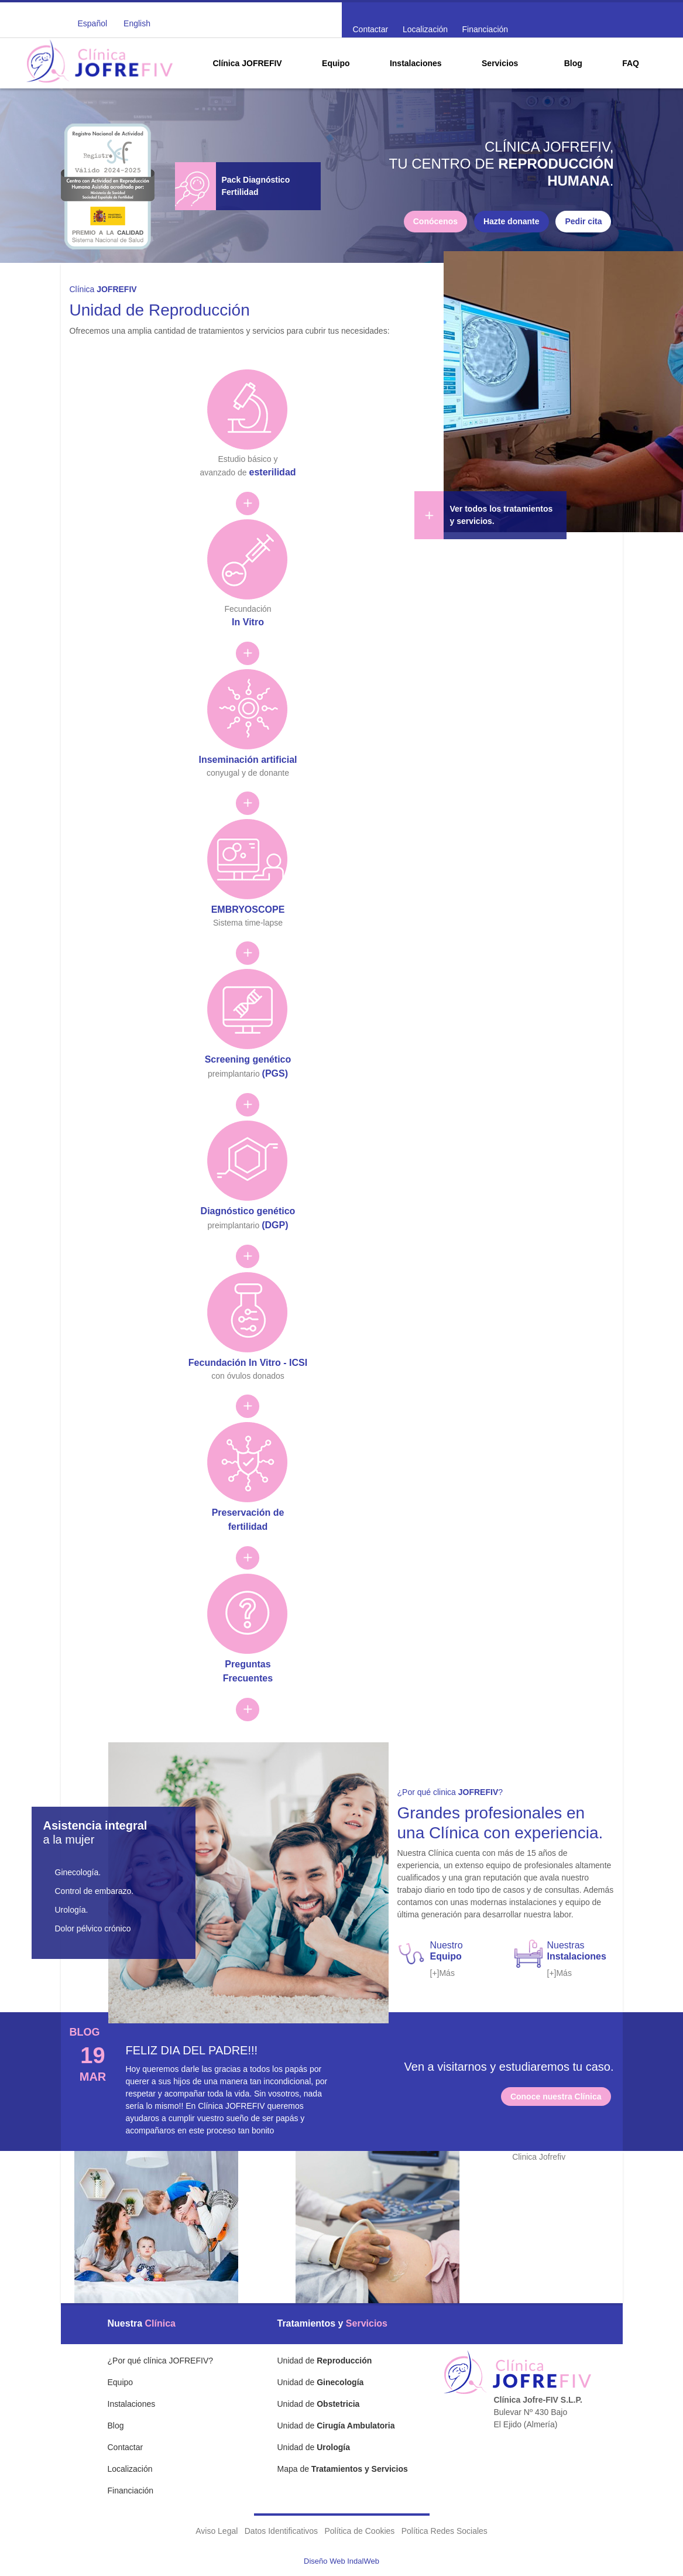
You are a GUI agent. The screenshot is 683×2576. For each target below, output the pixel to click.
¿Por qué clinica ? (450, 1792)
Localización (425, 29)
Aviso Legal (216, 2531)
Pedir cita (583, 221)
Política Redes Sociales (444, 2531)
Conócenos (435, 221)
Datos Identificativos (281, 2531)
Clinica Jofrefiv (538, 2156)
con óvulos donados (247, 1358)
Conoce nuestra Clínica (556, 2096)
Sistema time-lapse (247, 905)
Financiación (485, 29)
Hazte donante (511, 221)
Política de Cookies (359, 2531)
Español (93, 23)
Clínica (103, 289)
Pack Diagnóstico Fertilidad (256, 186)
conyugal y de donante (247, 755)
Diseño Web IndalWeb (341, 2561)
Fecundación (247, 605)
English (136, 23)
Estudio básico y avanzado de (248, 456)
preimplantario (247, 1056)
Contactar (371, 29)
